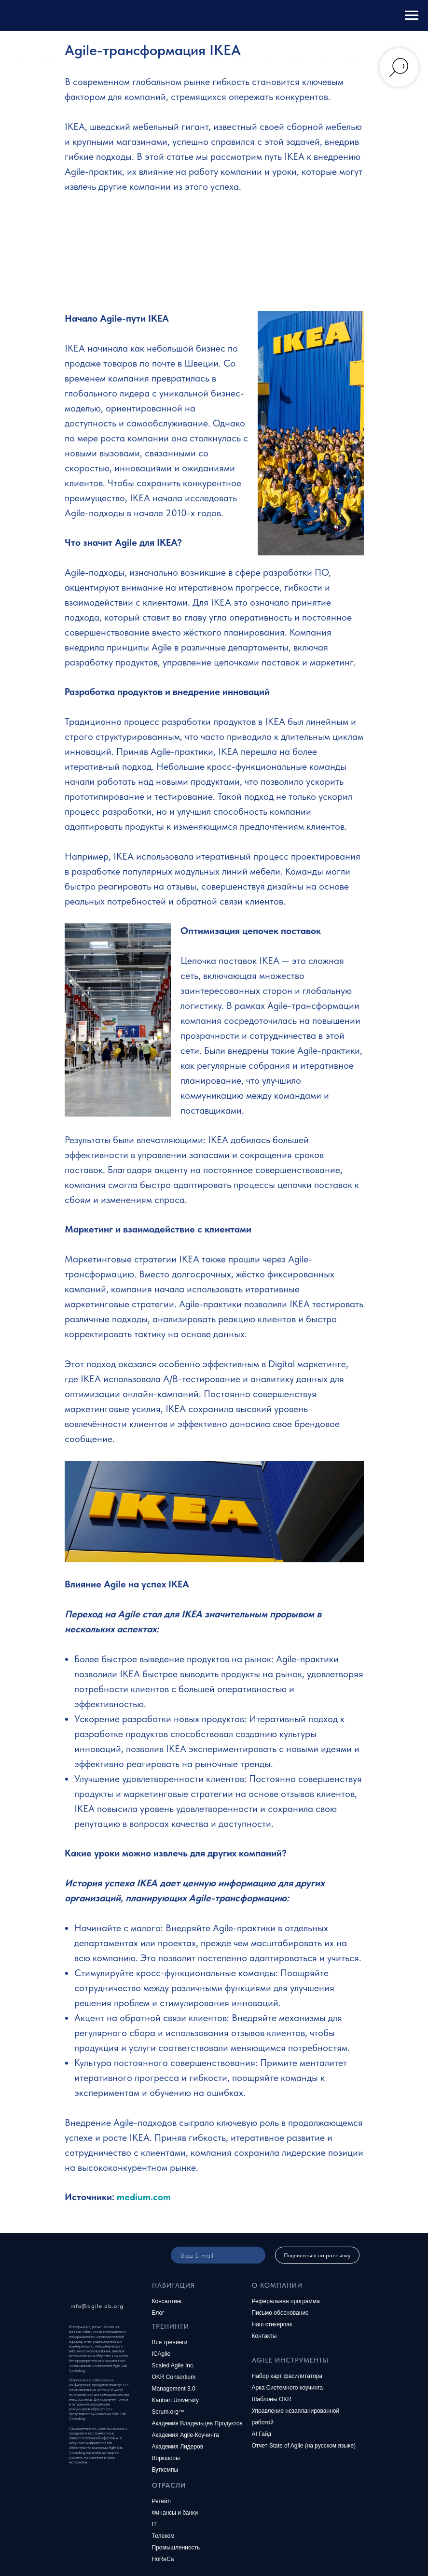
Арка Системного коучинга (287, 2387)
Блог (158, 2312)
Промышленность (176, 2547)
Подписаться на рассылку (317, 2255)
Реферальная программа (286, 2301)
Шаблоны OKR (271, 2399)
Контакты (264, 2336)
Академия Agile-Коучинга (185, 2435)
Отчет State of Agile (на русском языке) (304, 2445)
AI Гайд (262, 2434)
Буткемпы (165, 2469)
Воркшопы (166, 2458)
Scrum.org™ (168, 2411)
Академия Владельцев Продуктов (197, 2423)
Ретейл (161, 2501)
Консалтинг (167, 2301)
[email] (218, 2255)
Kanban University (175, 2400)
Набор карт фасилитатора (287, 2376)
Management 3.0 (173, 2388)
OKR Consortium (174, 2377)
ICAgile (161, 2353)
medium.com (144, 2197)
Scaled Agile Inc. (173, 2365)
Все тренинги (170, 2342)
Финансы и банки (175, 2512)
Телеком (163, 2536)
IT (154, 2524)
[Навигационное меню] (411, 15)
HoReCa (163, 2559)
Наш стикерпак (272, 2324)
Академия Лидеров (178, 2446)
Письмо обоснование (280, 2312)
